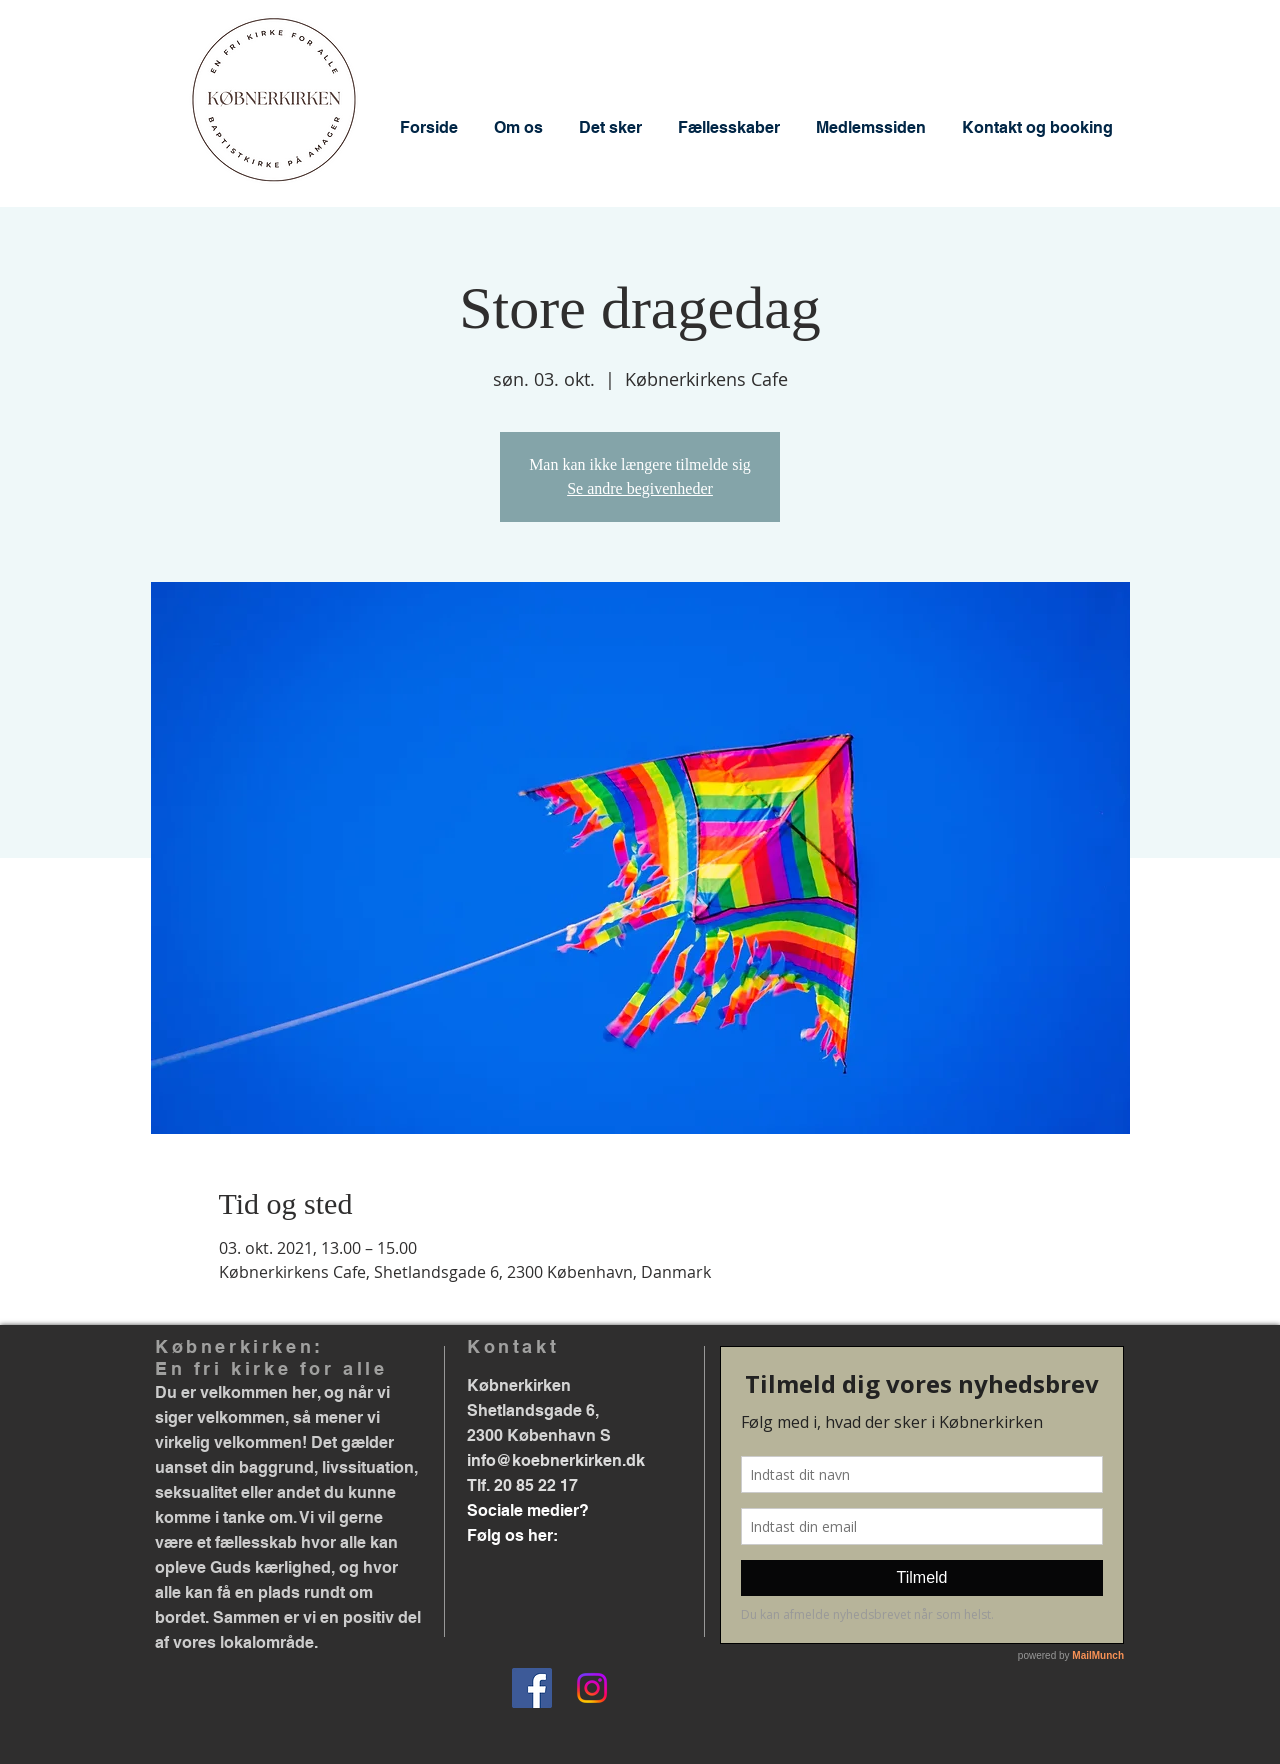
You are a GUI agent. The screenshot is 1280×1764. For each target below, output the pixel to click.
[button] (518, 127)
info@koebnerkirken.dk (556, 1460)
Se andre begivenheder (640, 488)
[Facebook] (532, 1688)
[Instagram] (592, 1688)
